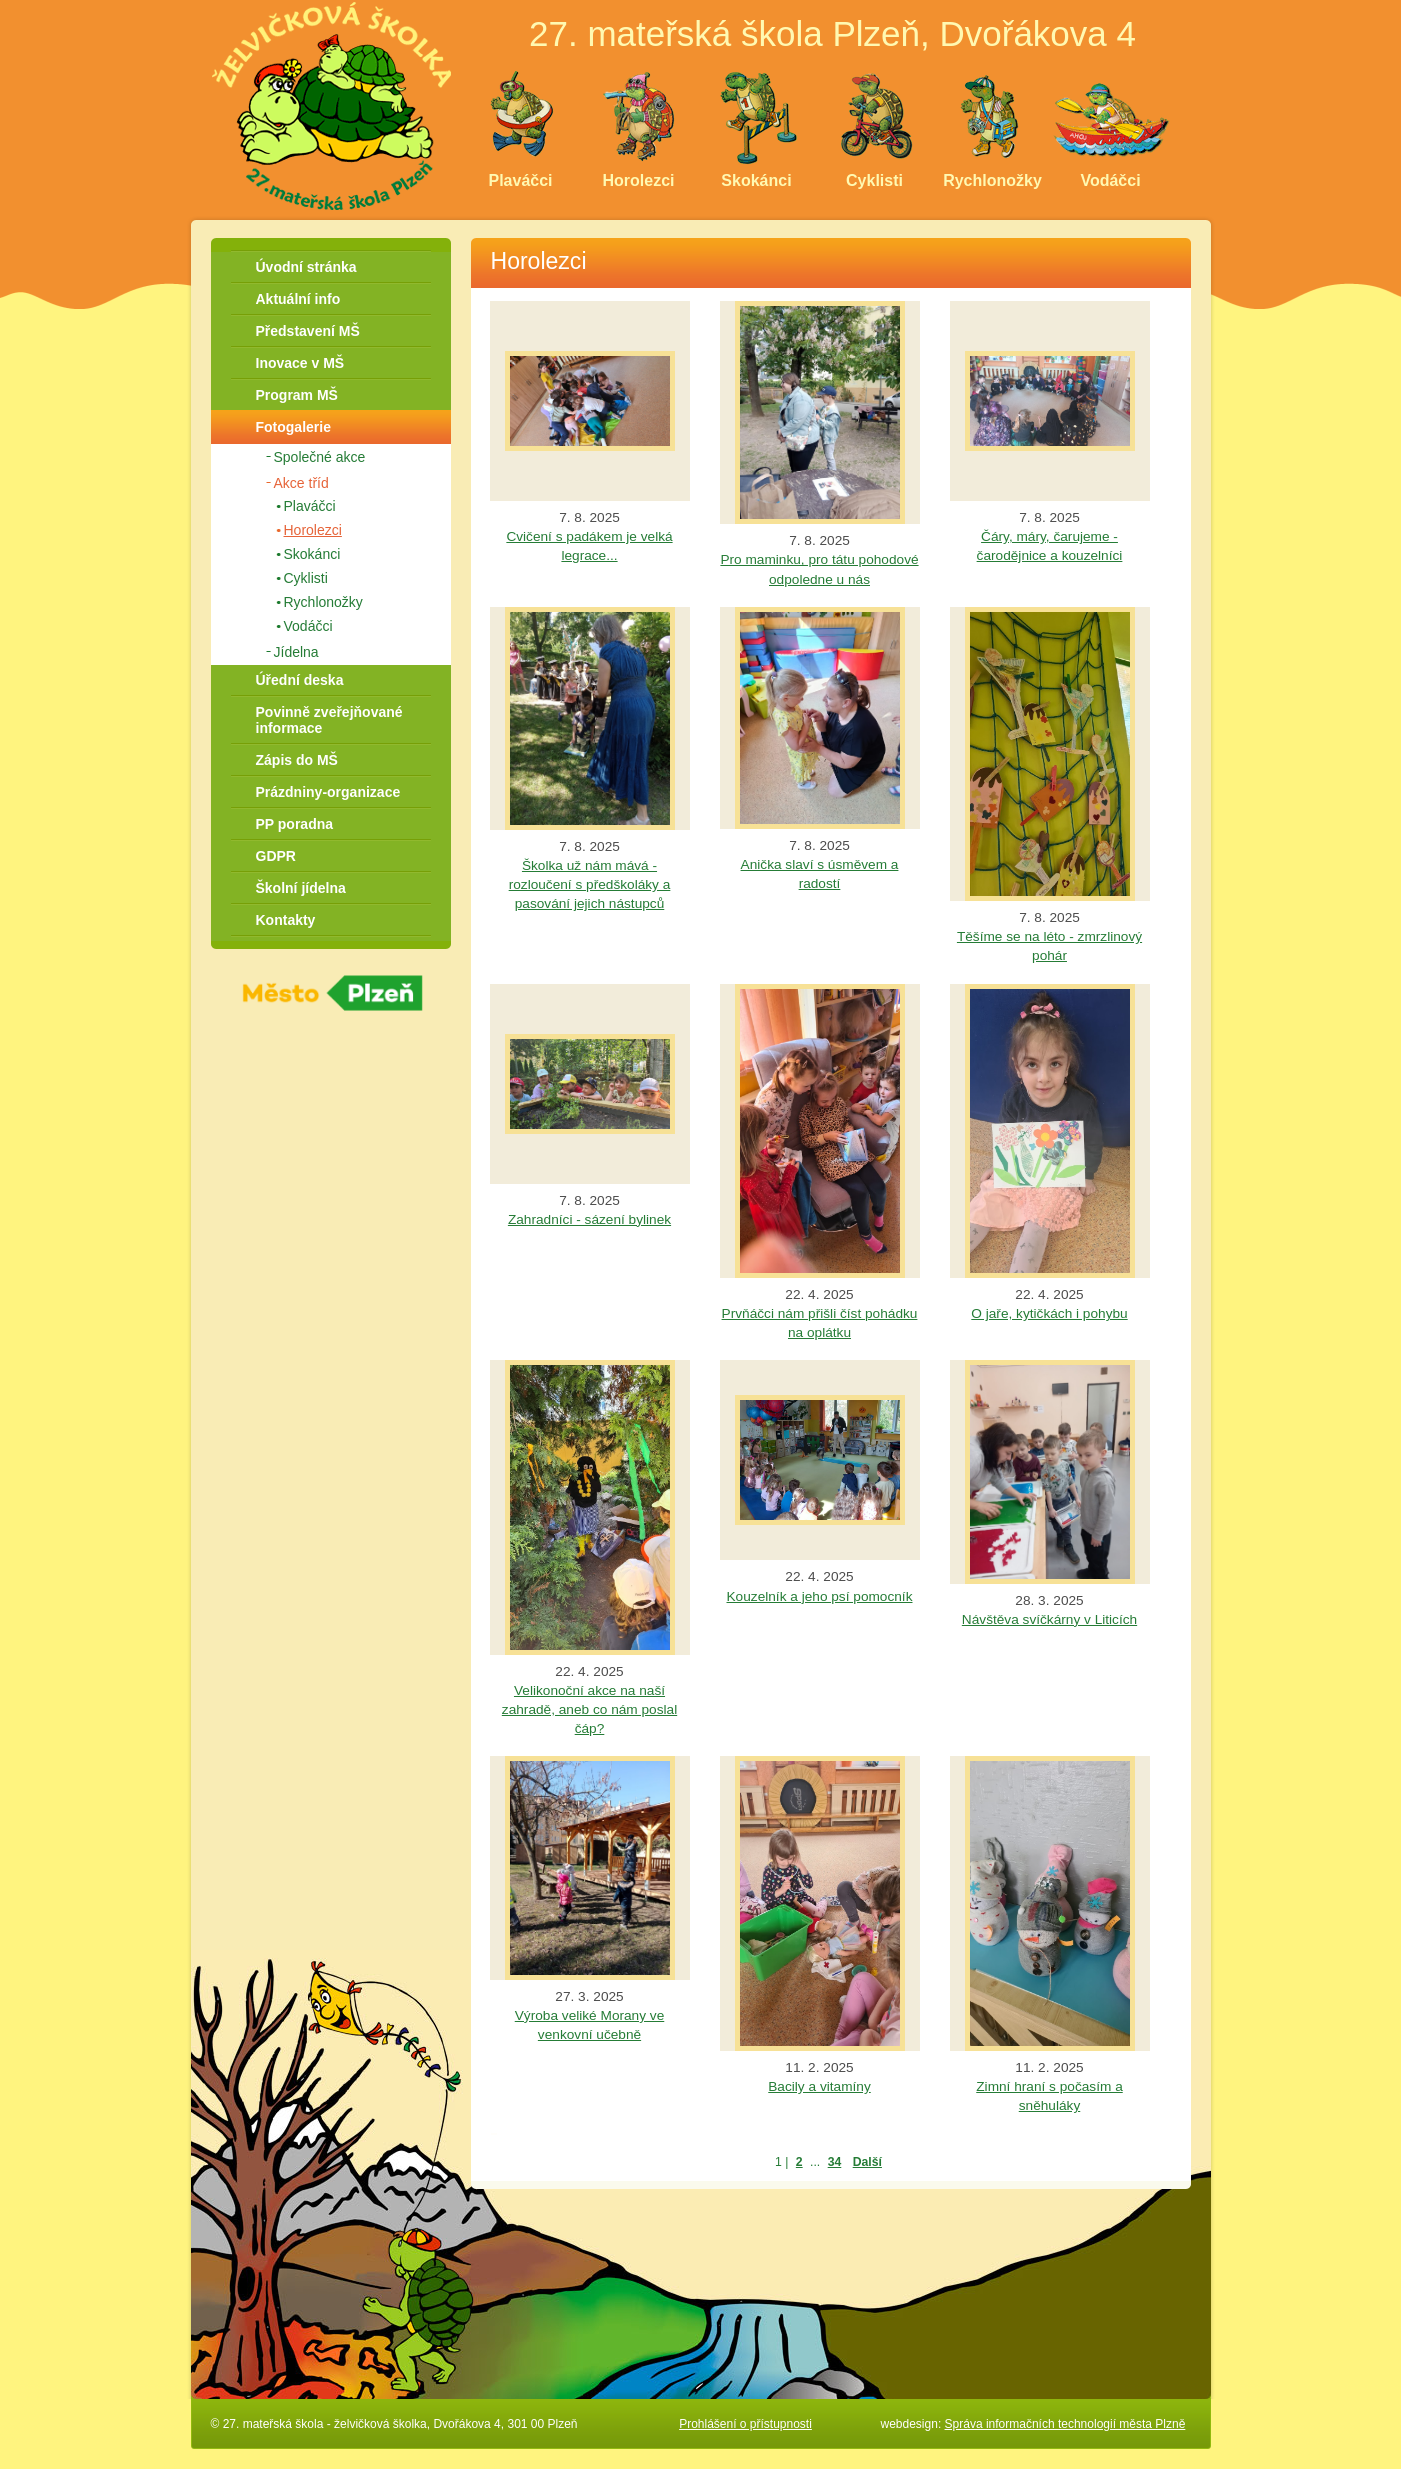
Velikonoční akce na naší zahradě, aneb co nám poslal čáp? (589, 1709)
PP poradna (295, 824)
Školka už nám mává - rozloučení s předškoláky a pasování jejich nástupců (590, 884)
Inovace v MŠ (300, 363)
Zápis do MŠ (297, 760)
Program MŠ (297, 395)
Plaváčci (310, 506)
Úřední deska (300, 680)
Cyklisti (306, 578)
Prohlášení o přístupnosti (745, 2424)
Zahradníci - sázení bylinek (589, 1219)
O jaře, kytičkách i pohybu (1049, 1313)
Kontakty (286, 920)
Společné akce (320, 457)
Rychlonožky (323, 602)
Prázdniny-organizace (328, 792)
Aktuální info (298, 299)
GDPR (276, 856)
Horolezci (313, 530)
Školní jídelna (301, 888)
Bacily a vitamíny (819, 2086)
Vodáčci (308, 626)
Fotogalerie (293, 427)
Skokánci (312, 554)
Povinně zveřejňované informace (329, 720)
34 (835, 2162)
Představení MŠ (308, 331)
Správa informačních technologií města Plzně (1065, 2424)
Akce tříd (301, 483)
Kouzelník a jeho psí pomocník (820, 1596)
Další (867, 2162)
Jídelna (296, 652)
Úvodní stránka (306, 267)
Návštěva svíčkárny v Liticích (1049, 1619)
